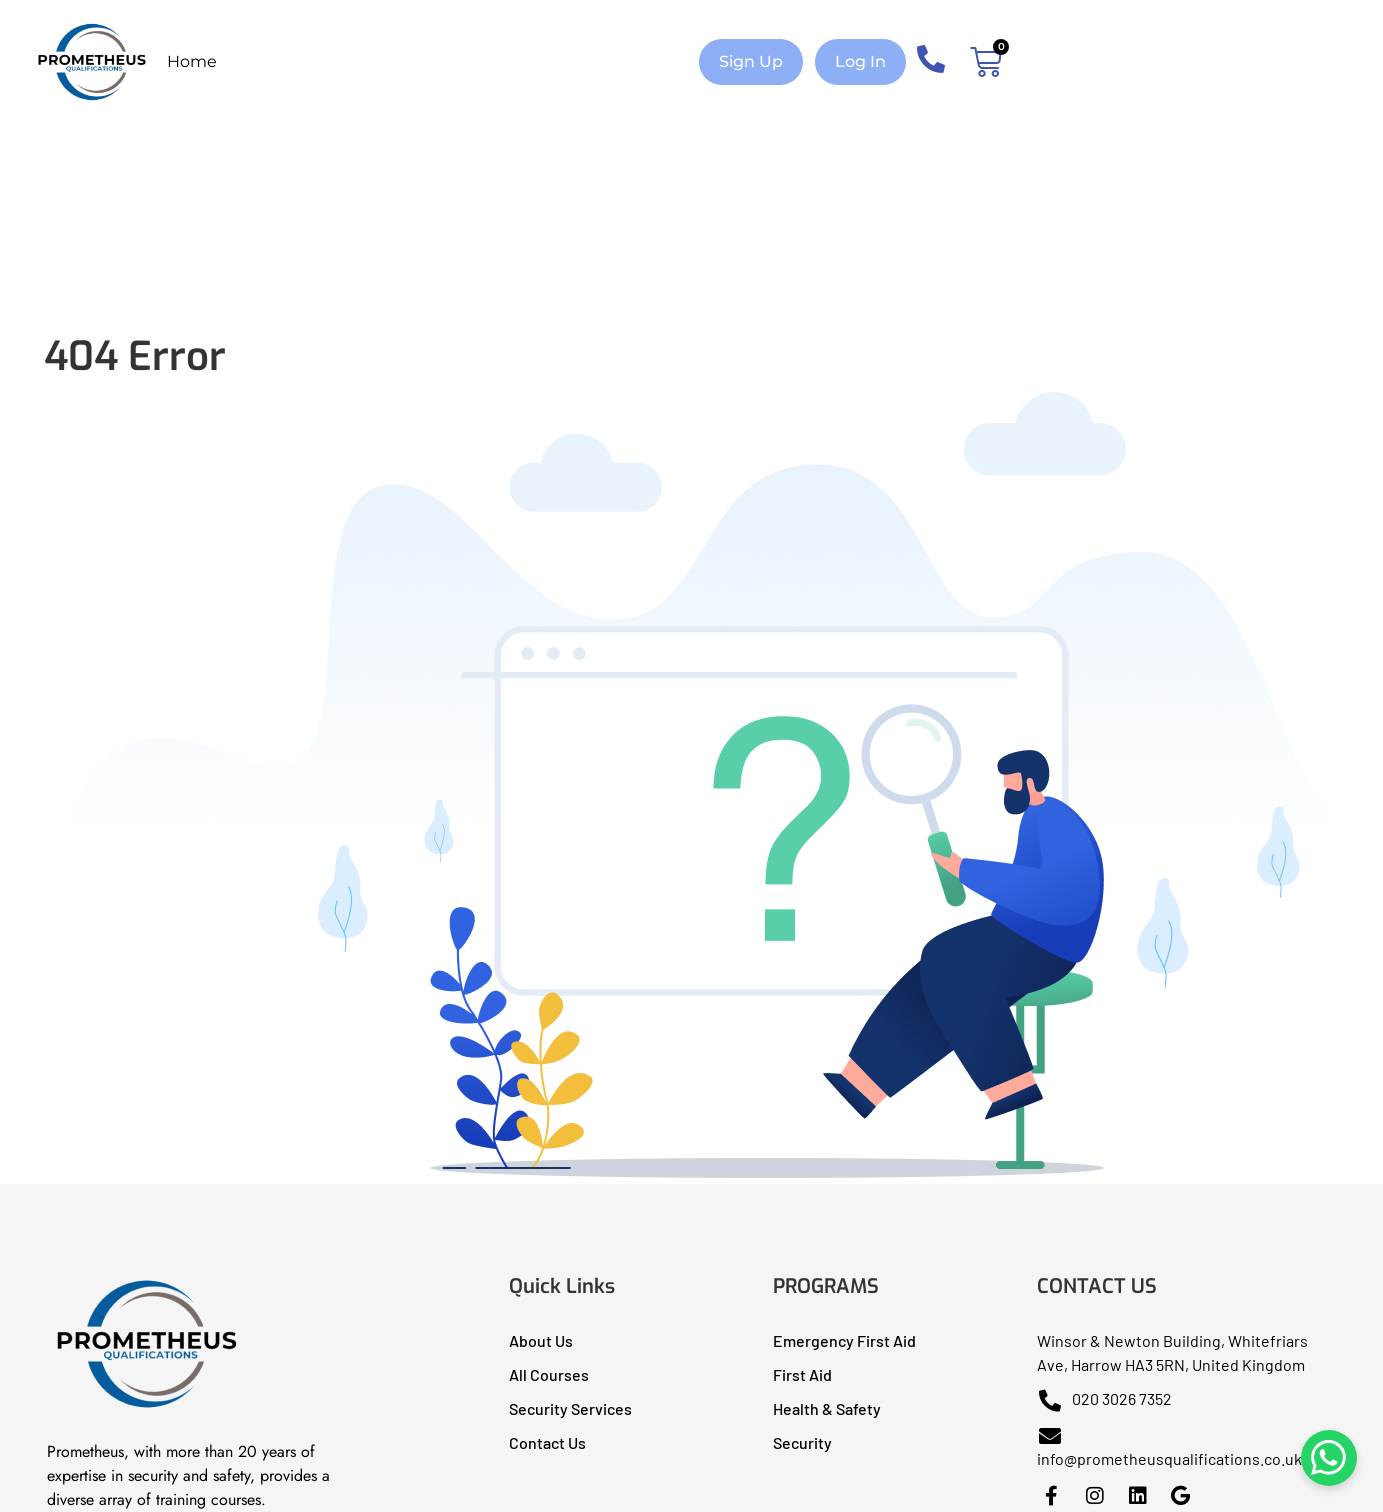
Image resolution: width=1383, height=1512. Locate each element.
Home (192, 61)
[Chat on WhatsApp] (1323, 1452)
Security (802, 1442)
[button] (751, 62)
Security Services (570, 1408)
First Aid (802, 1374)
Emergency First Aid (844, 1340)
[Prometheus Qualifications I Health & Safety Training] (147, 1407)
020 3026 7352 (1105, 1398)
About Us (541, 1340)
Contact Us (547, 1442)
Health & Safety (827, 1408)
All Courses (549, 1374)
